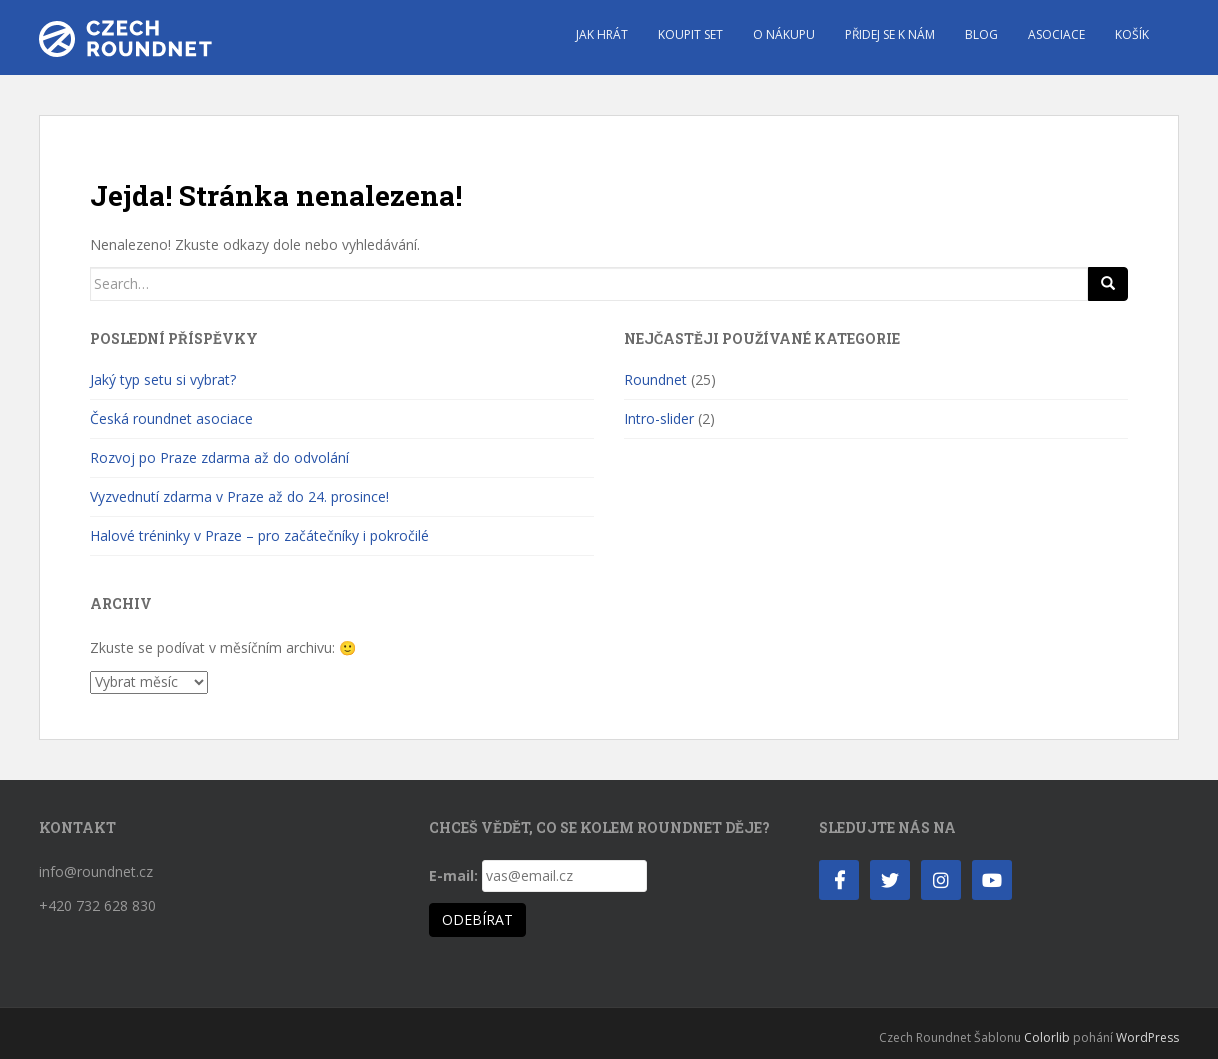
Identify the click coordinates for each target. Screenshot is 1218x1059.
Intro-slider (659, 418)
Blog (981, 34)
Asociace (1056, 34)
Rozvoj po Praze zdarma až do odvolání (219, 457)
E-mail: (453, 875)
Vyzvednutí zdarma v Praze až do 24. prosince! (239, 496)
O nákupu (784, 34)
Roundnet (655, 379)
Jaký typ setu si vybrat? (163, 379)
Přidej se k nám (890, 34)
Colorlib (1047, 1037)
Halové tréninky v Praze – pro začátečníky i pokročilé (259, 535)
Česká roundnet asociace (171, 418)
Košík (1132, 34)
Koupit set (690, 34)
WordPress (1147, 1037)
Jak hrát (602, 34)
